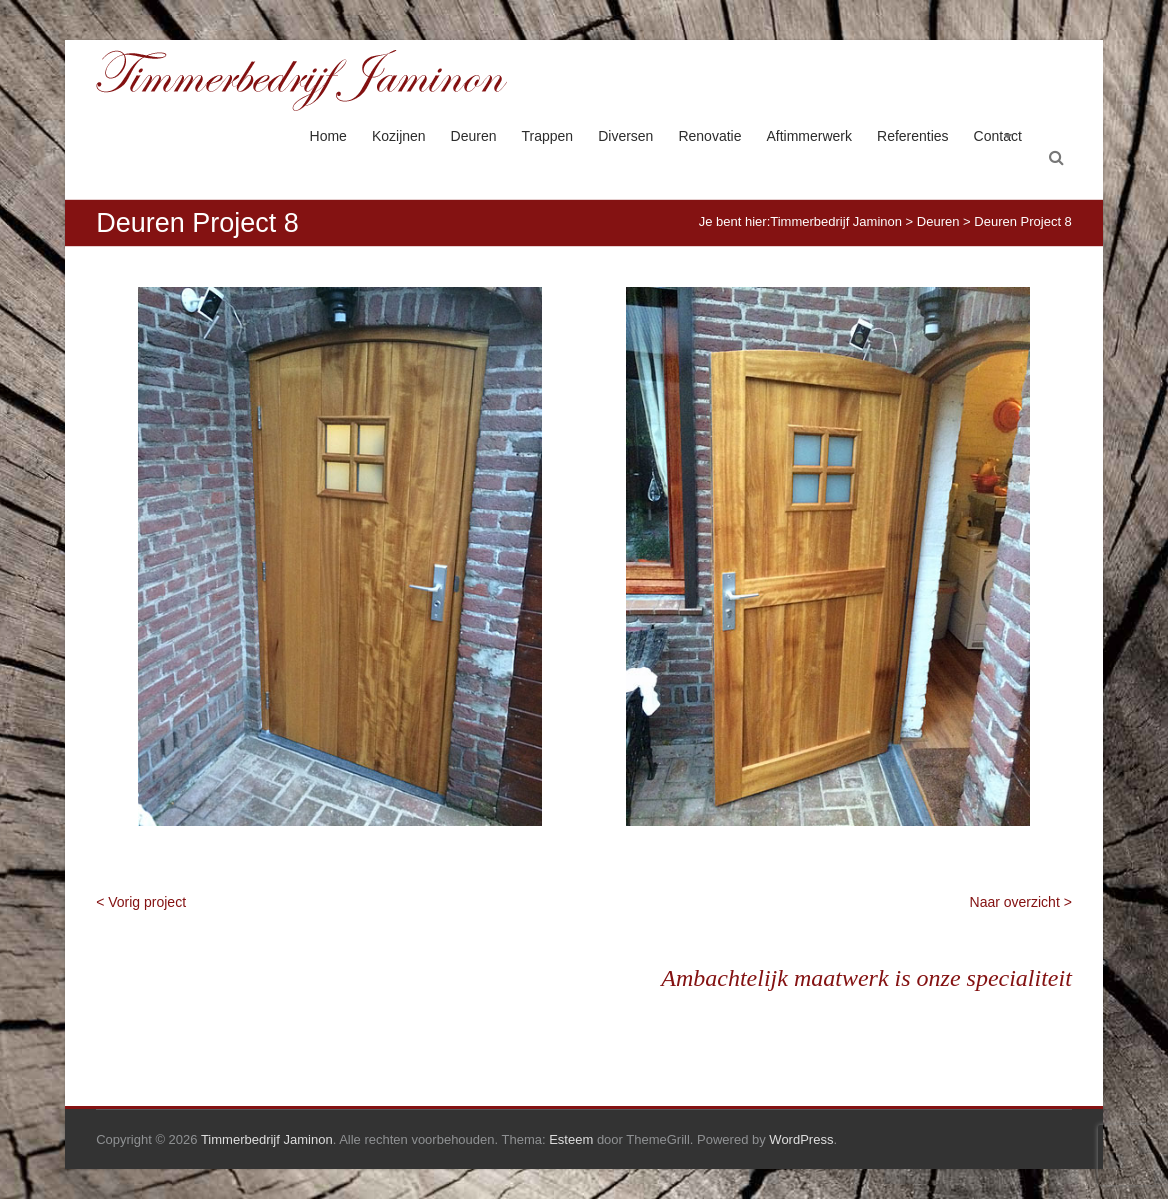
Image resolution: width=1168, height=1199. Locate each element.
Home (328, 136)
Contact (998, 136)
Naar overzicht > (1021, 902)
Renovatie (709, 136)
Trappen (548, 136)
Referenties (913, 136)
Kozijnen (399, 136)
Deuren (474, 136)
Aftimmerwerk (809, 136)
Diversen (625, 136)
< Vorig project (141, 902)
